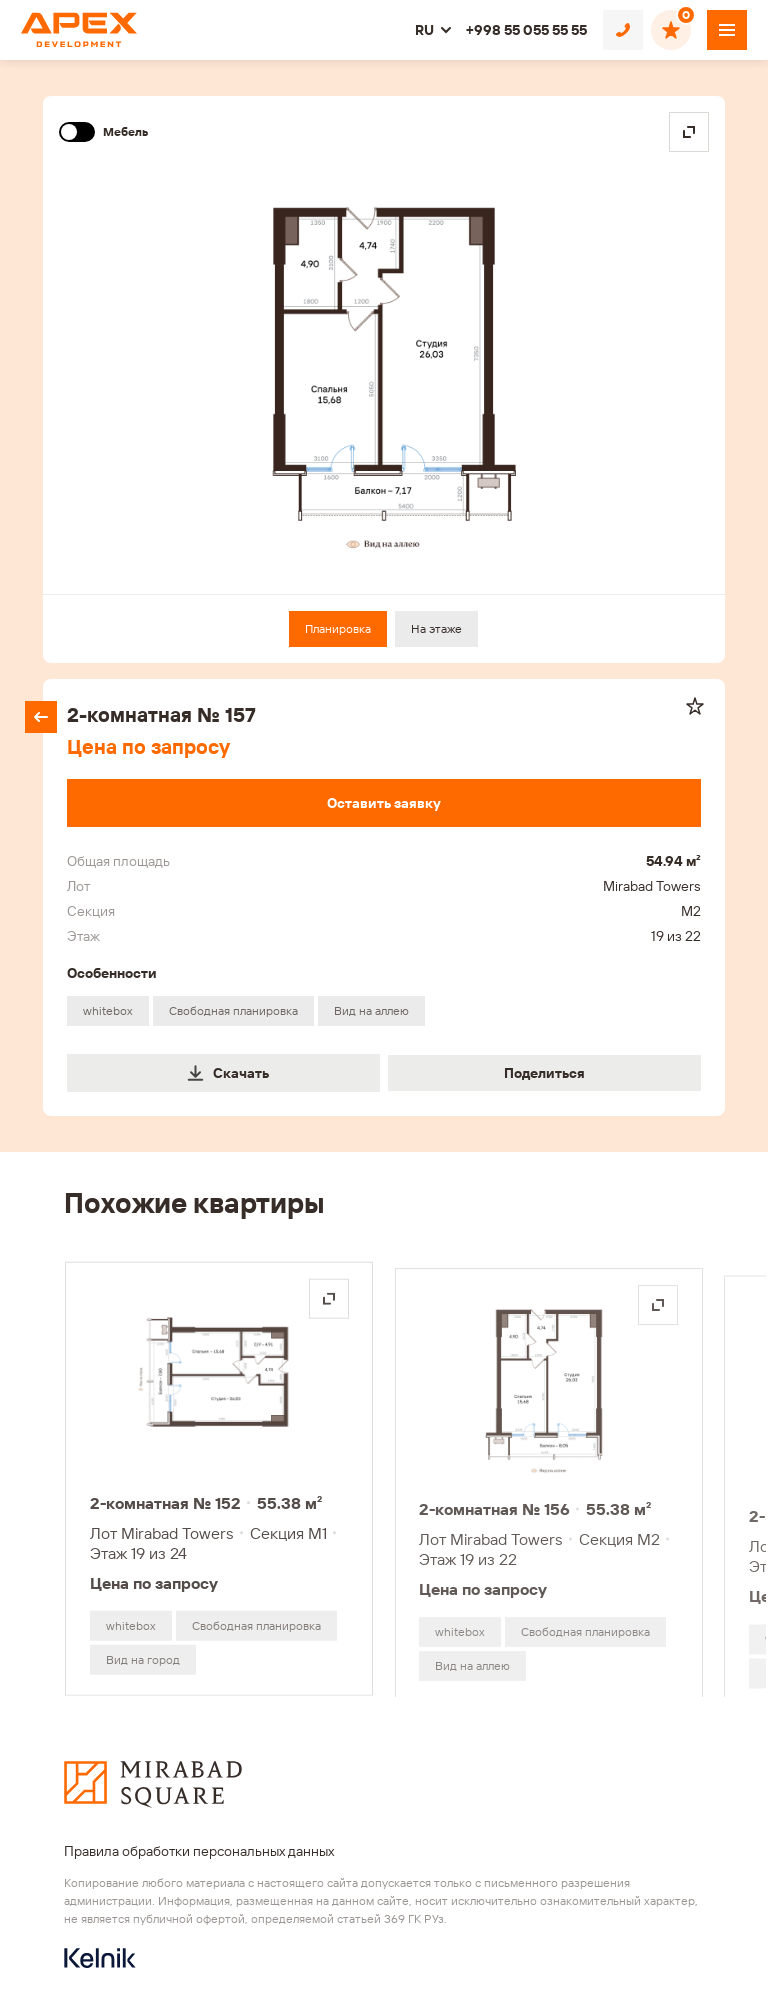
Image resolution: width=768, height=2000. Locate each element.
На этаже (436, 628)
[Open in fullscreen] (689, 132)
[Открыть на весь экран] (329, 1300)
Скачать (227, 1073)
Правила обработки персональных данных (199, 1851)
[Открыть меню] (727, 30)
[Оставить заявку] (384, 803)
